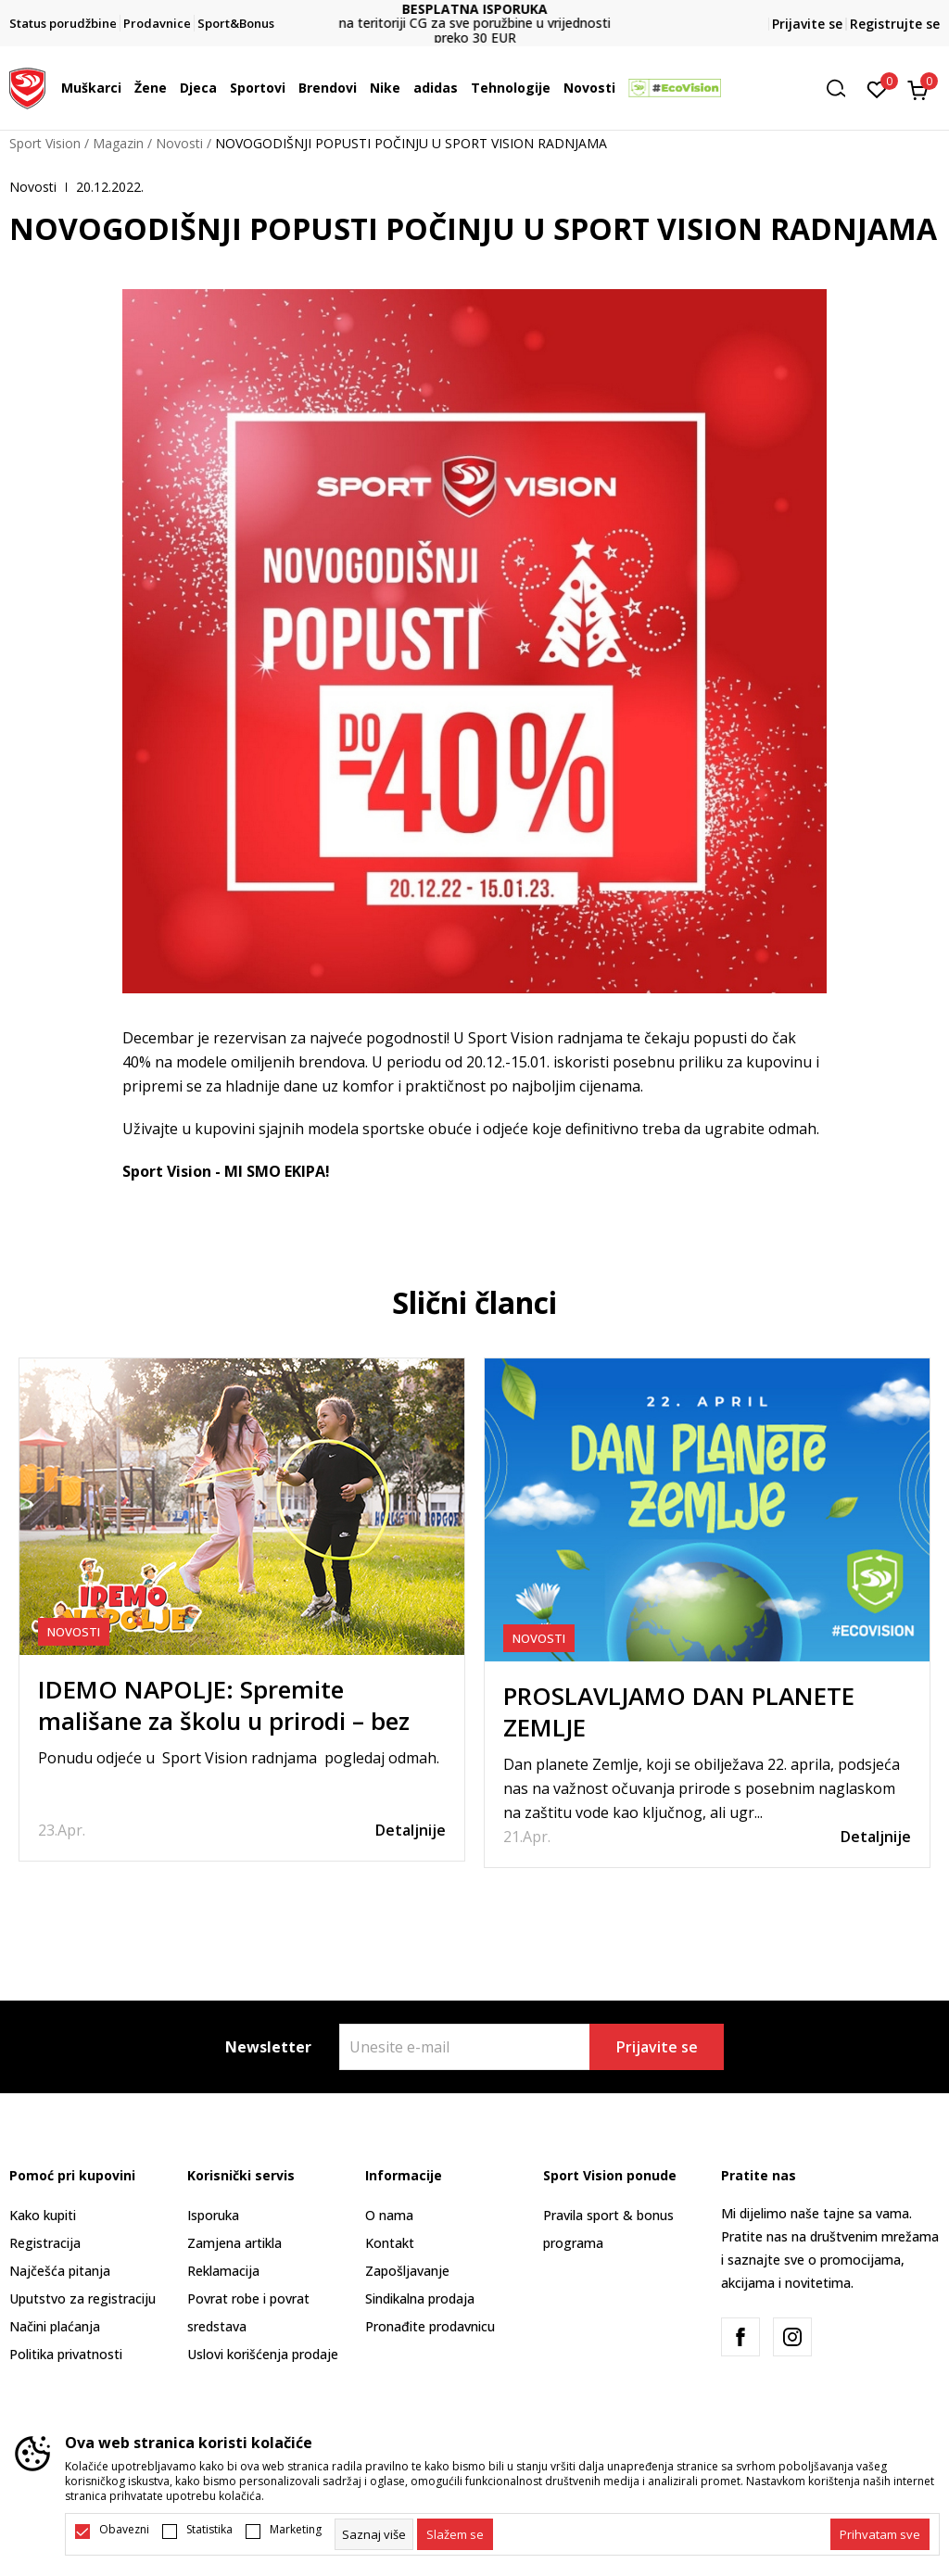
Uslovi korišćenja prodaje (262, 2354)
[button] (842, 88)
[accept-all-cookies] (880, 2534)
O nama (389, 2215)
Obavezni (124, 2529)
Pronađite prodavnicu (430, 2326)
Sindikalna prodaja (419, 2298)
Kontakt (389, 2243)
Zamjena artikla (234, 2243)
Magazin (118, 143)
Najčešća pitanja (59, 2270)
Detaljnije (410, 1830)
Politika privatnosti (65, 2354)
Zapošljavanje (407, 2270)
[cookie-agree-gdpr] (455, 2534)
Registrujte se (895, 23)
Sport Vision (45, 143)
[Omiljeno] (877, 88)
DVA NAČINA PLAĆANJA (474, 16)
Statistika (209, 2529)
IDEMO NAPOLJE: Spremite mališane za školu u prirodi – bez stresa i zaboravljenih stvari (224, 1721)
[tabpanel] (242, 1609)
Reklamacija (223, 2270)
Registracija (45, 2243)
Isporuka (213, 2215)
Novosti (179, 143)
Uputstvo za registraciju (82, 2298)
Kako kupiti (42, 2215)
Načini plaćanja (54, 2326)
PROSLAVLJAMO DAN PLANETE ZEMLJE (678, 1711)
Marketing (296, 2529)
